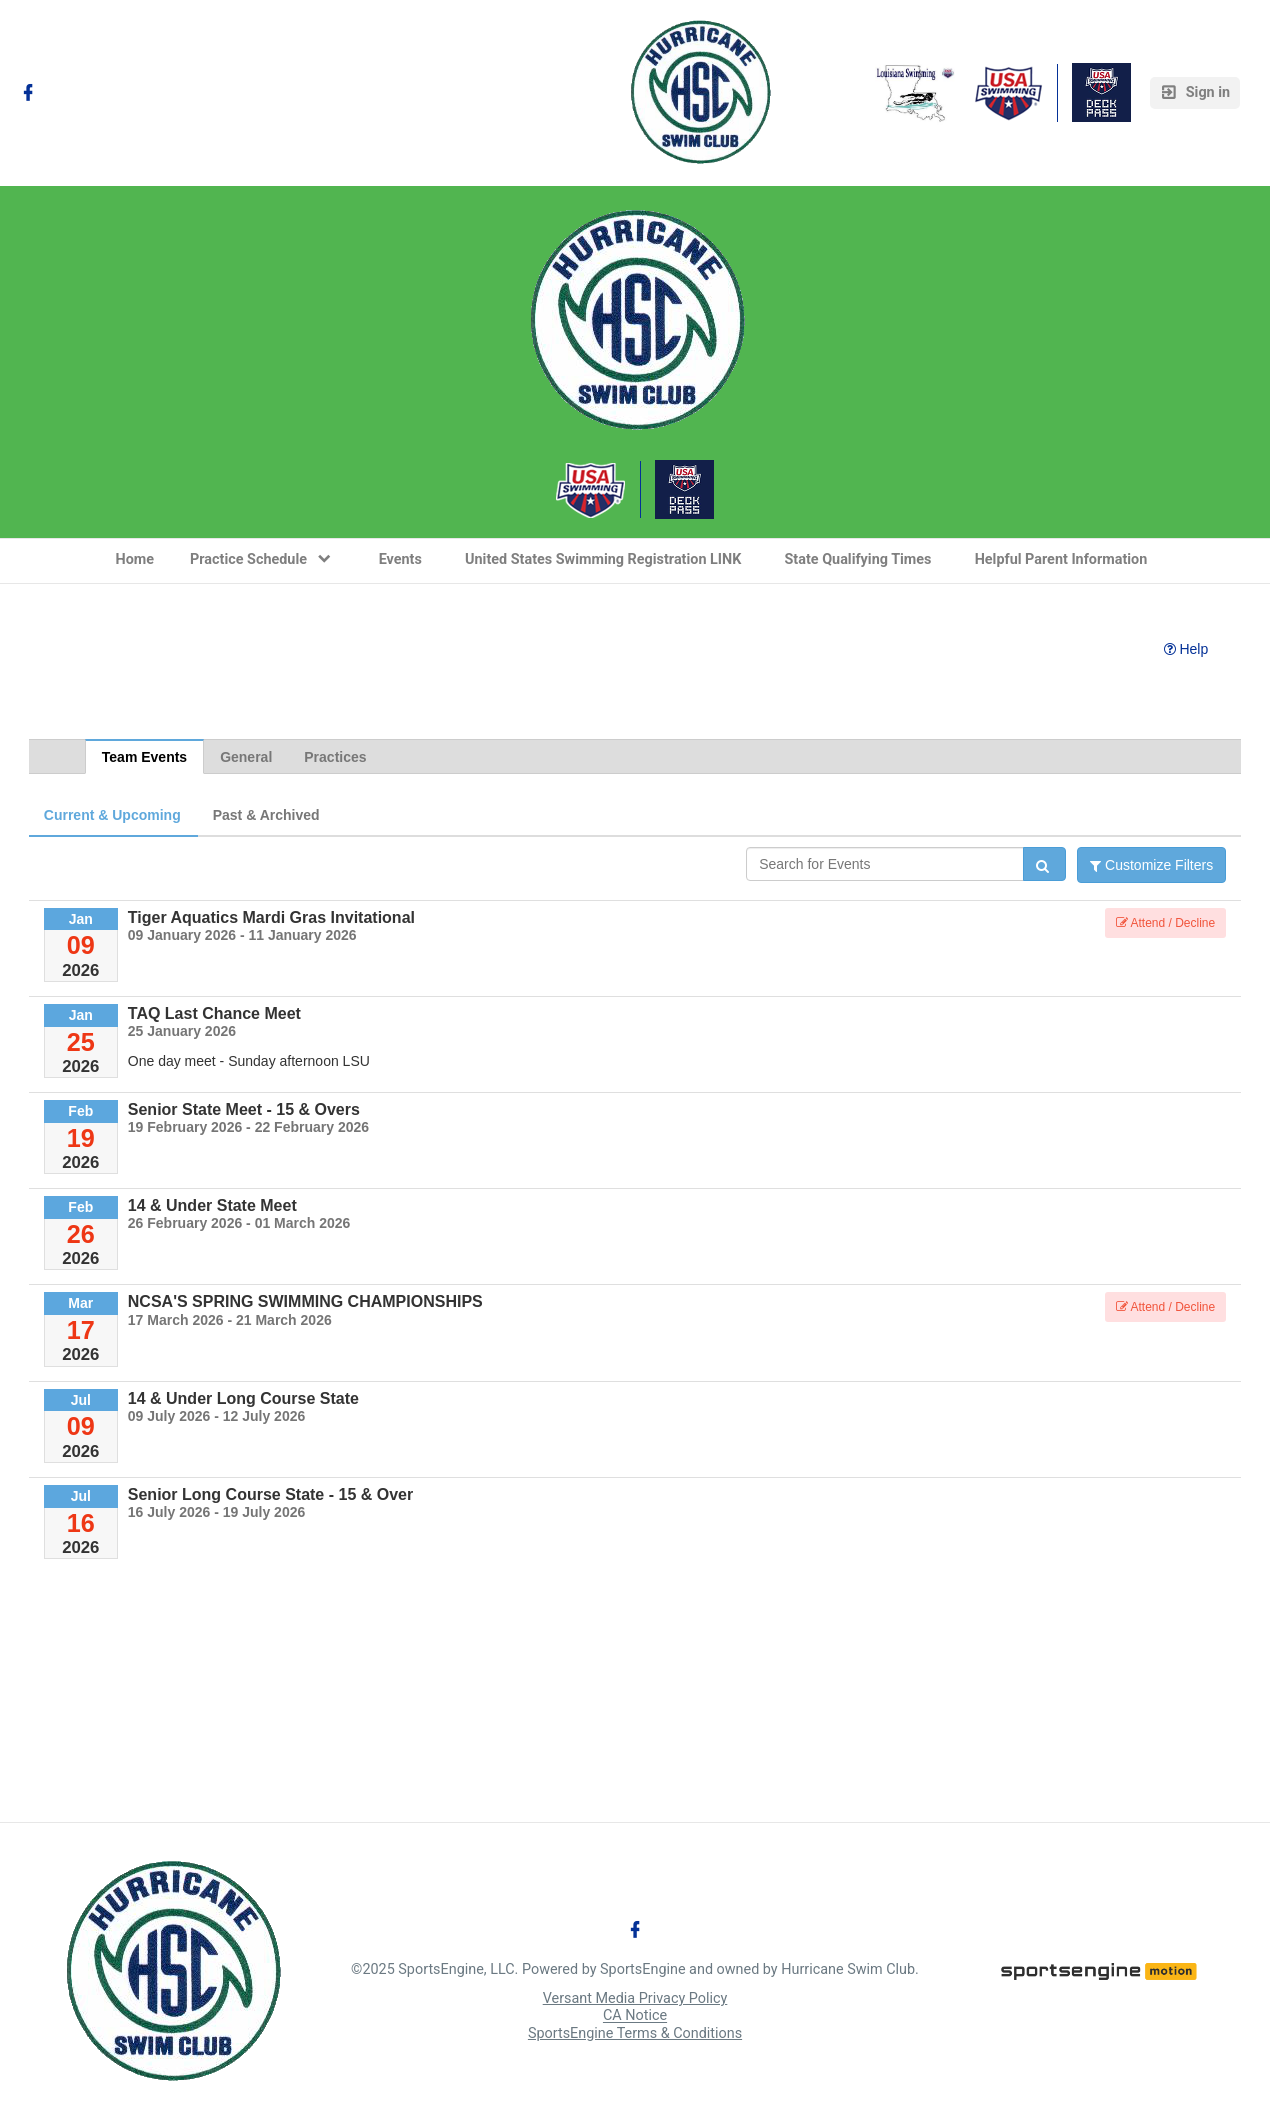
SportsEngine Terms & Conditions (635, 2033)
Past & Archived (266, 815)
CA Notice (635, 2016)
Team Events (144, 757)
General (246, 757)
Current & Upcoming (112, 815)
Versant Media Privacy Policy (635, 1998)
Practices (335, 757)
